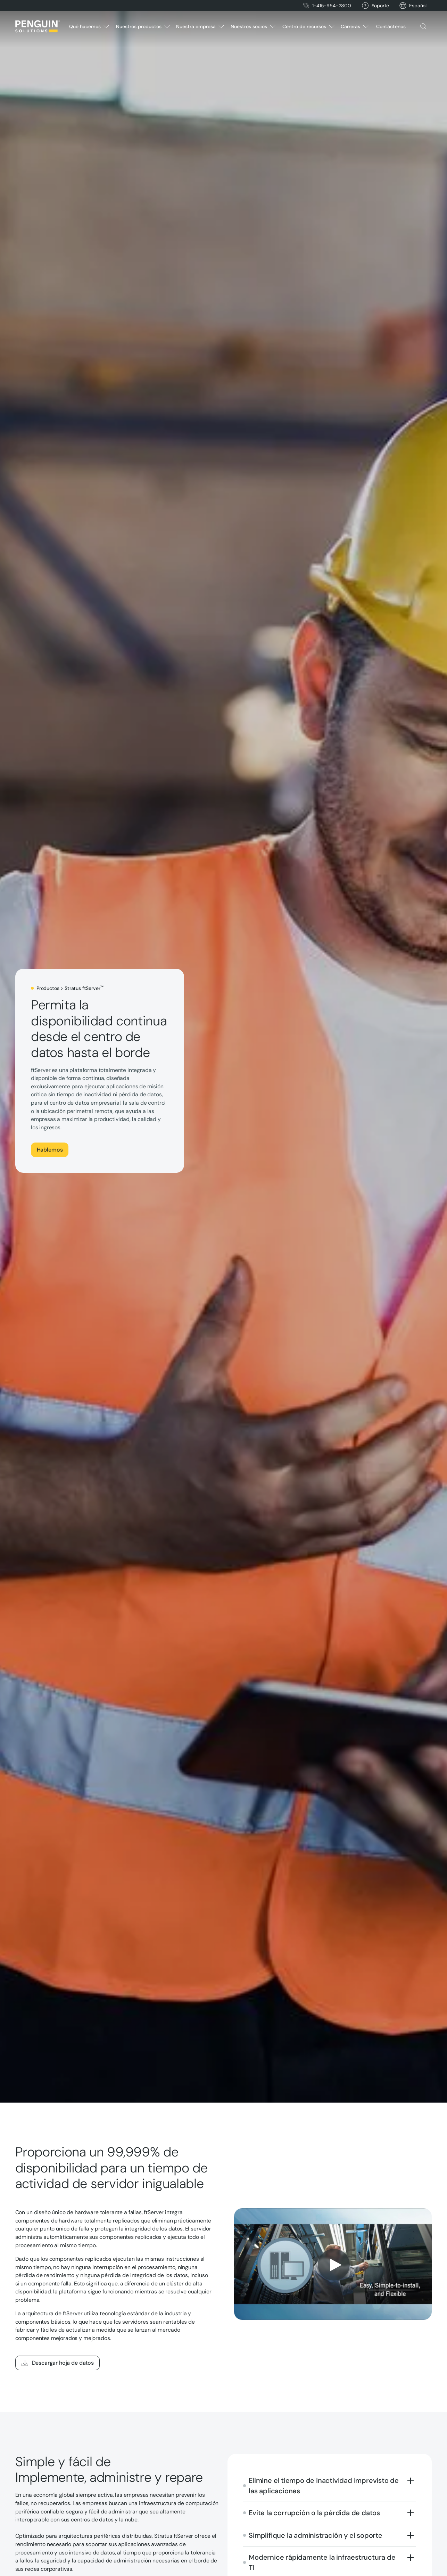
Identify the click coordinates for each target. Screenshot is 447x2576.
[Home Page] (37, 26)
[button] (418, 5)
